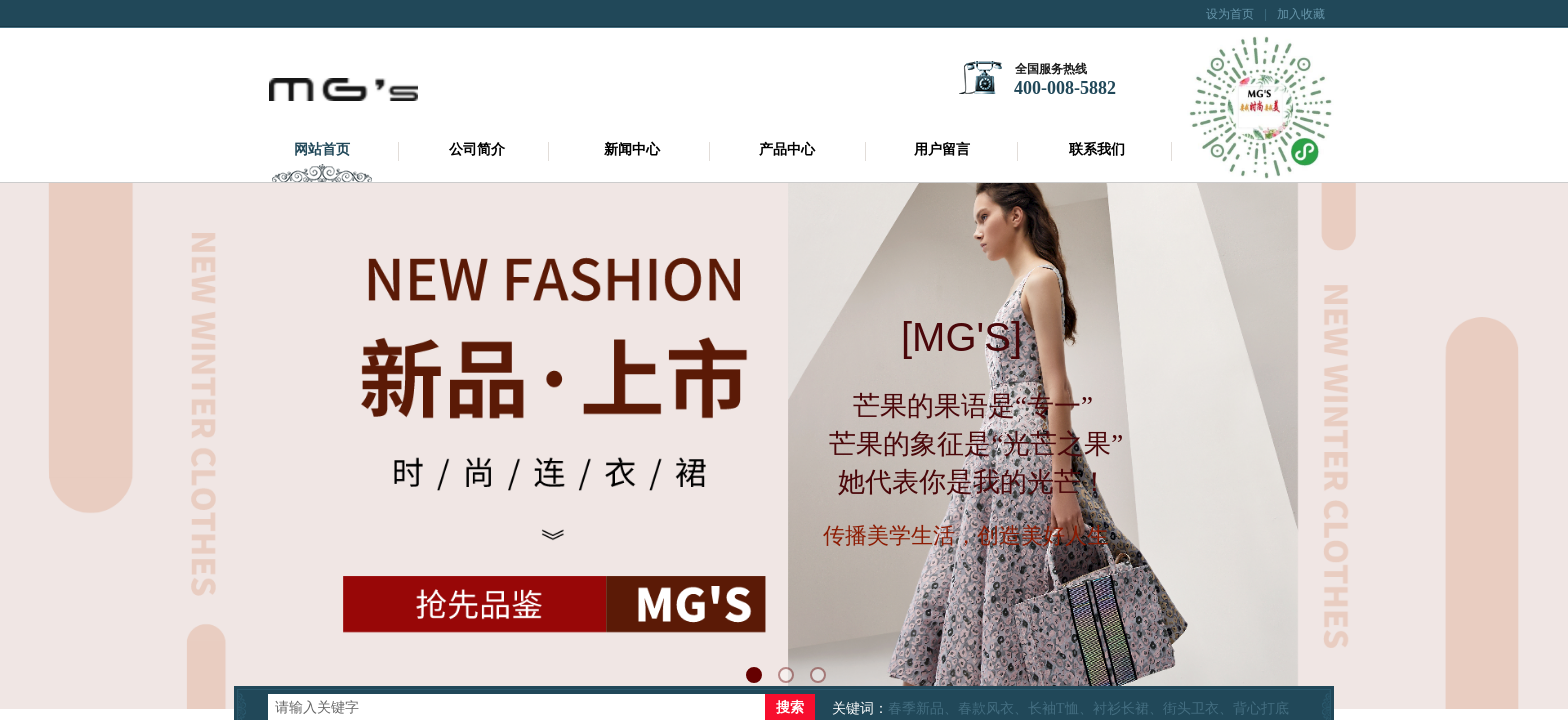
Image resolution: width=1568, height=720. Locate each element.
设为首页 (1230, 14)
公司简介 (477, 149)
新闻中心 (632, 149)
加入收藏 (1301, 14)
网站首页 (322, 149)
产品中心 (787, 149)
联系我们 (1097, 149)
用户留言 (942, 149)
